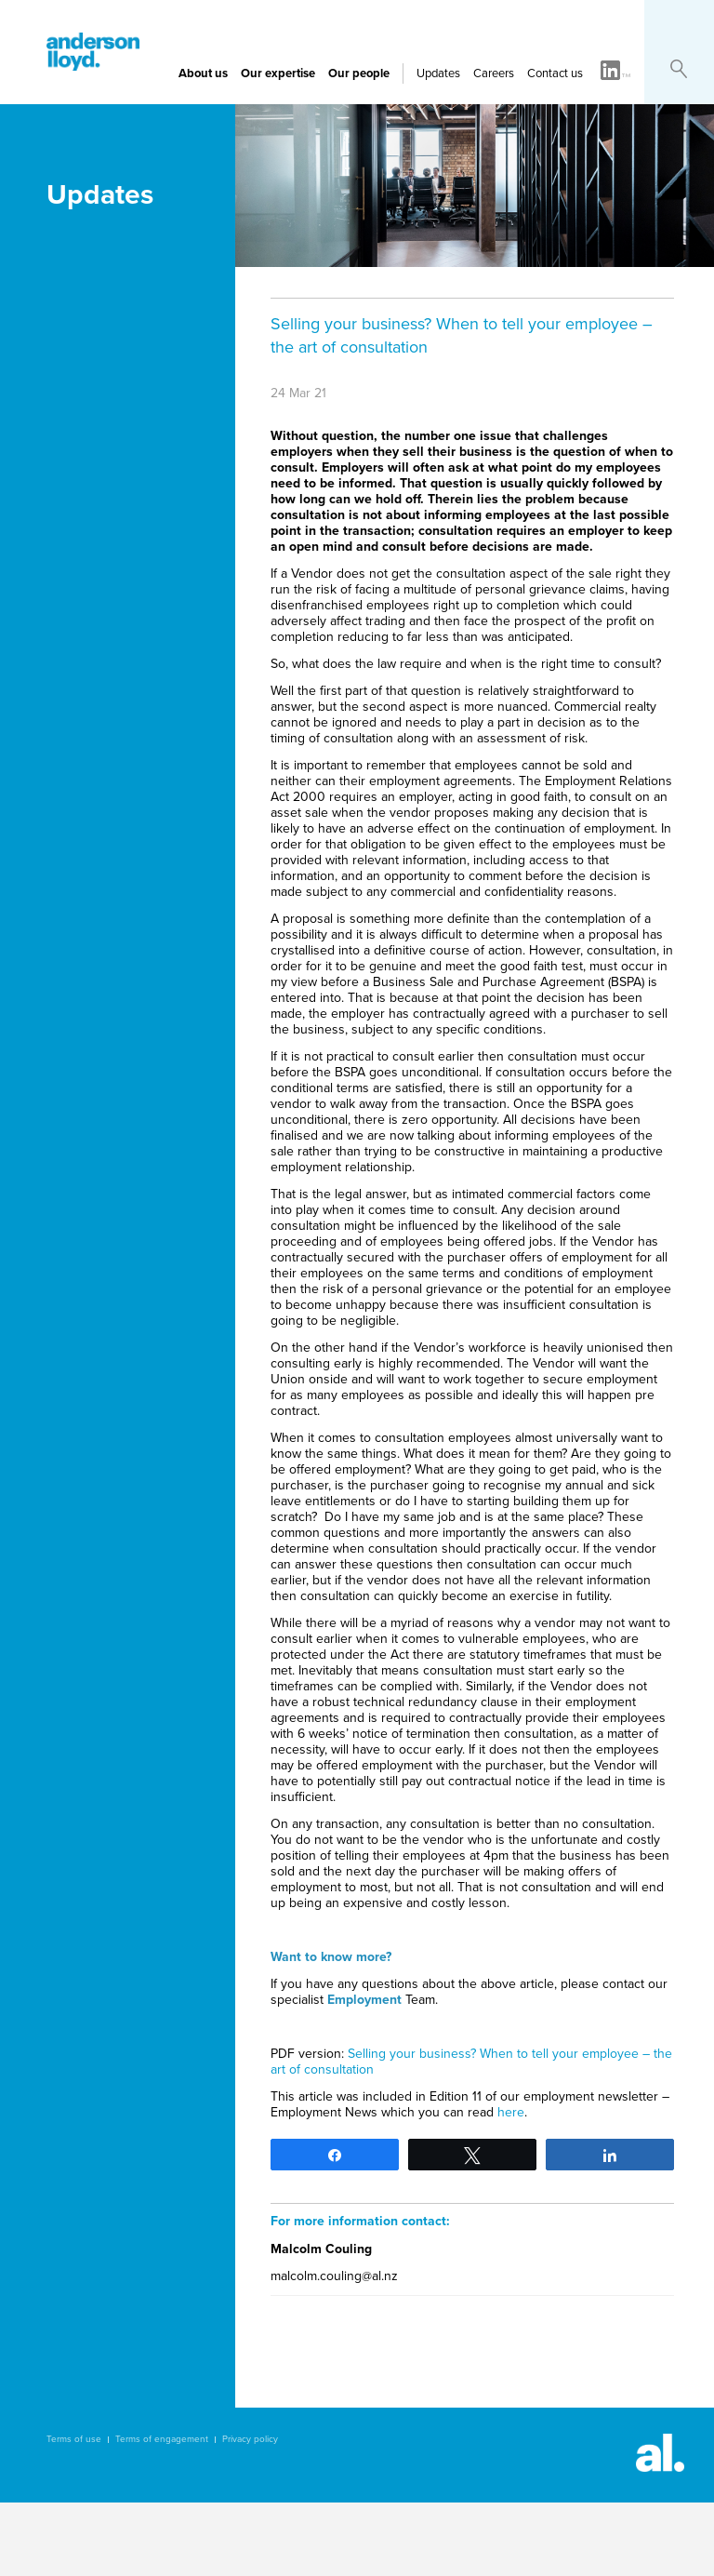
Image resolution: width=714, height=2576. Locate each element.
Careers (493, 73)
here (510, 2112)
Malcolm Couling (321, 2249)
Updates (438, 73)
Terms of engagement (161, 2439)
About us (203, 73)
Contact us (555, 73)
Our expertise (278, 73)
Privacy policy (250, 2439)
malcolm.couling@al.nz (334, 2276)
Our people (359, 73)
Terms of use (73, 2439)
